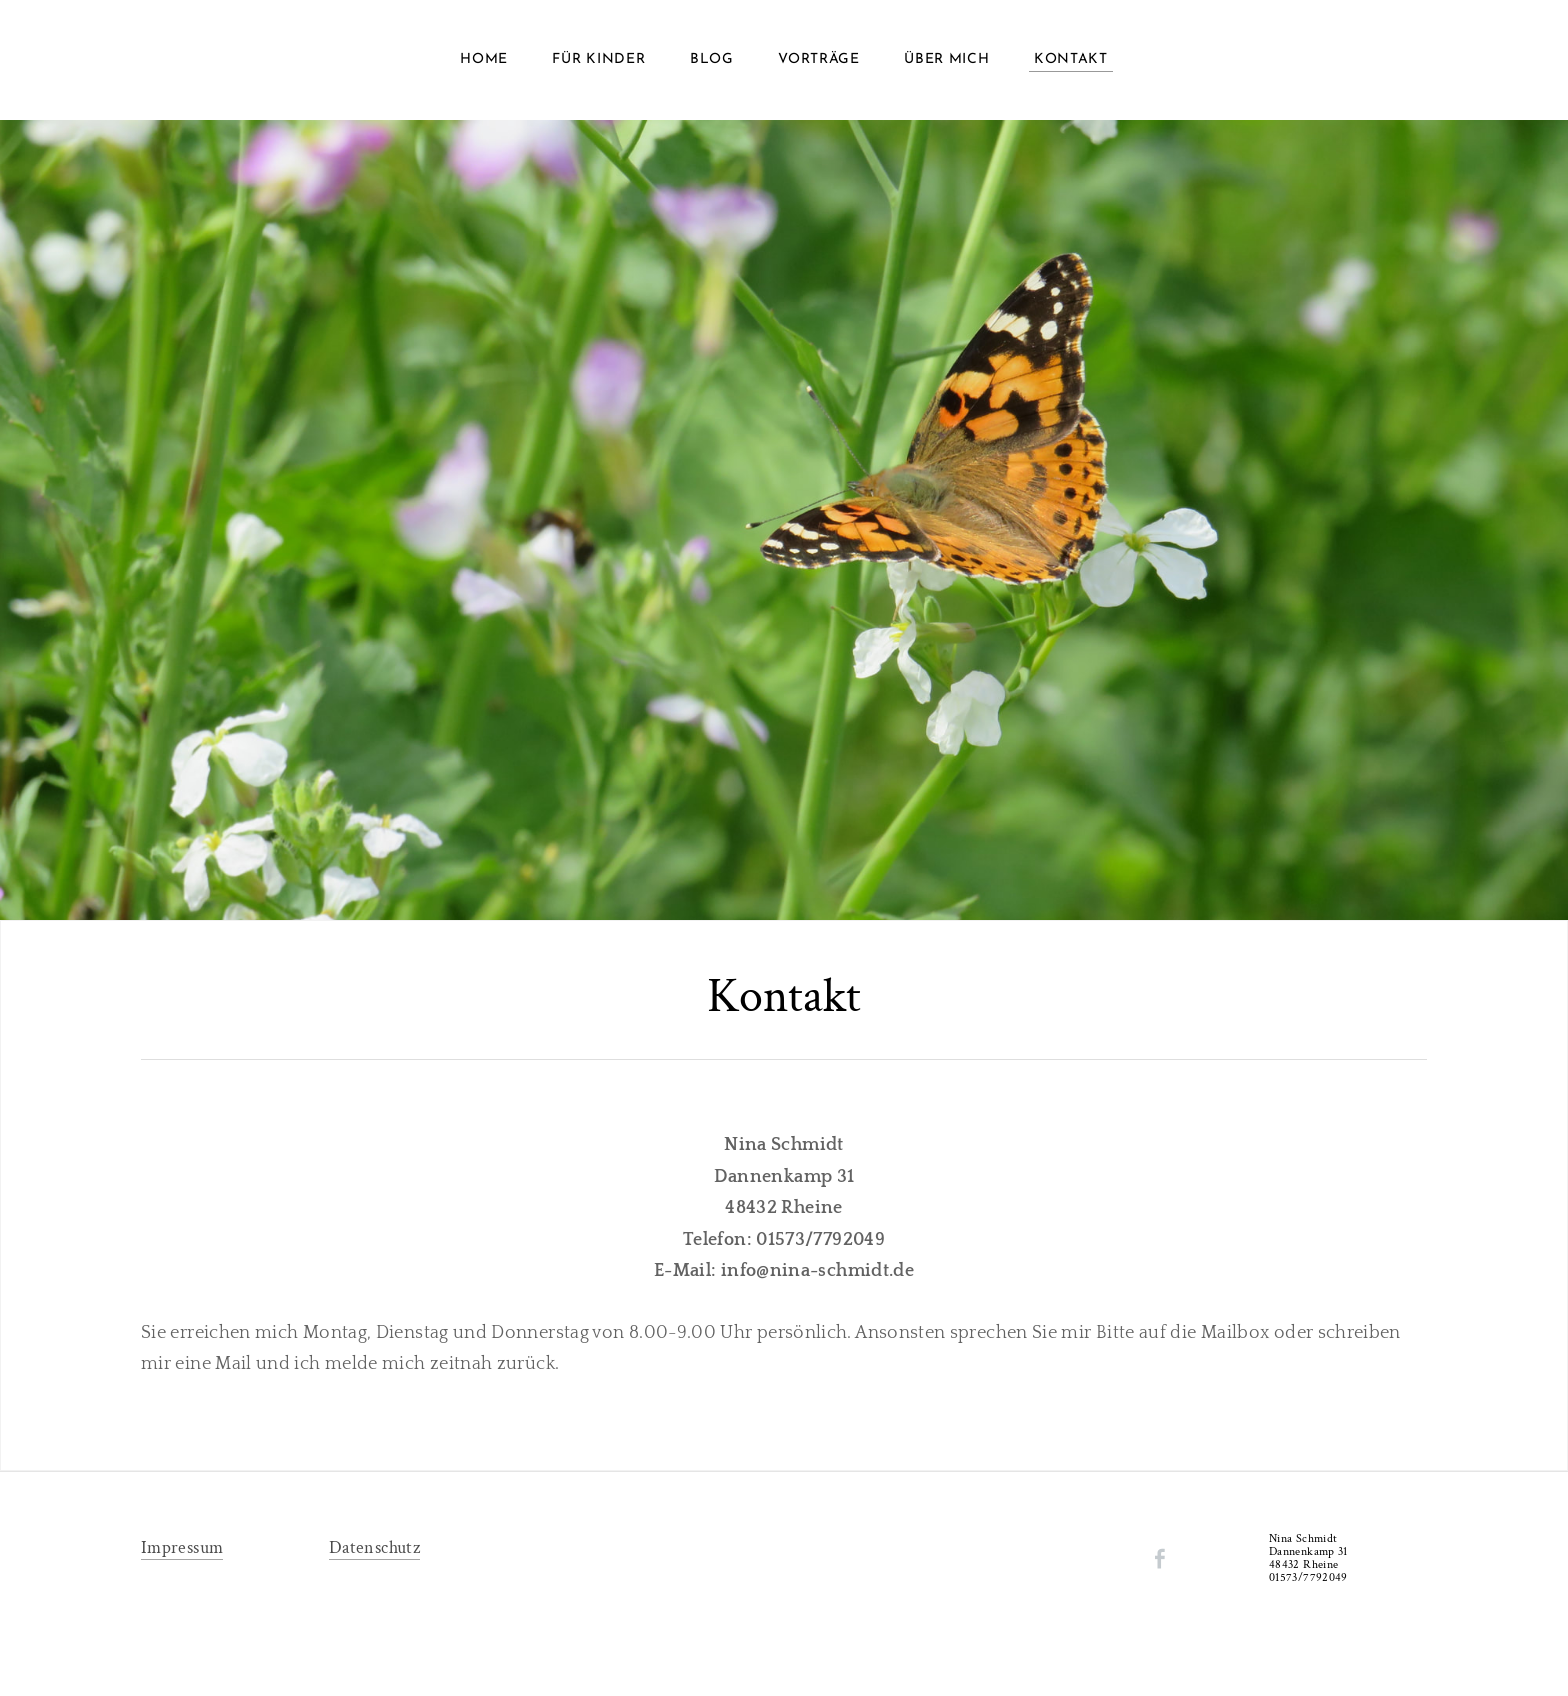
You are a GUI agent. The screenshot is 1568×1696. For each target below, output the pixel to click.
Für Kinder (598, 59)
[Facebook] (1160, 1559)
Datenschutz (374, 1547)
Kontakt (1071, 59)
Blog (712, 59)
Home (484, 59)
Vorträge (819, 59)
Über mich (946, 59)
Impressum (182, 1547)
